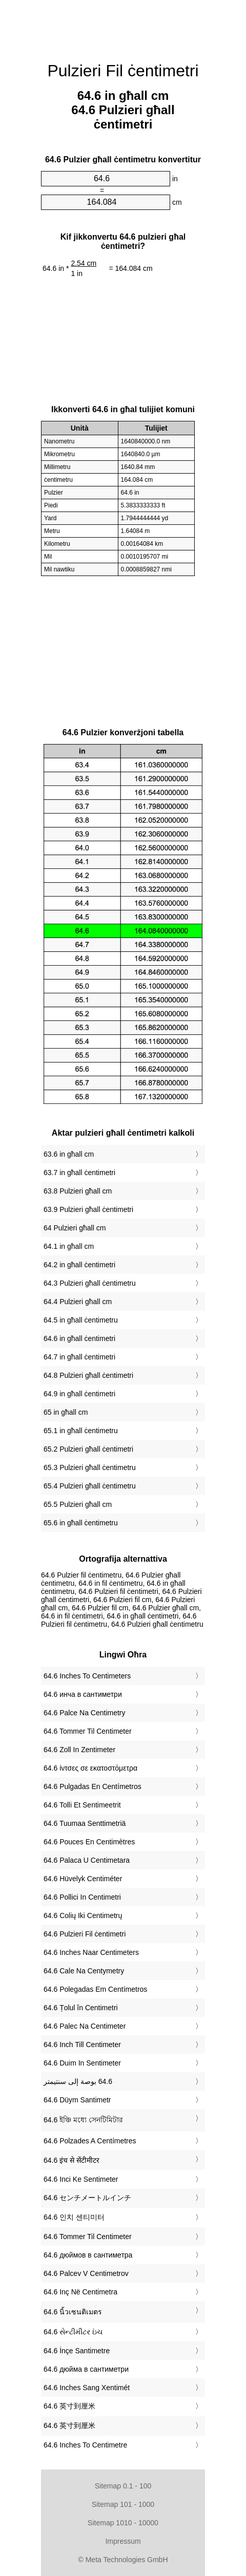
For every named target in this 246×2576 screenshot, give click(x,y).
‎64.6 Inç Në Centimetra (80, 2292)
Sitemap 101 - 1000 (123, 2504)
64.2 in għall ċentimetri (79, 1265)
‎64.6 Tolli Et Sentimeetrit (82, 1805)
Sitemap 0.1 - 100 (123, 2486)
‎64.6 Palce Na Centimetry (85, 1713)
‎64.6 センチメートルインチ (87, 2198)
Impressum (122, 2541)
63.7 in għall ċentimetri (79, 1172)
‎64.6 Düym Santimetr (77, 2100)
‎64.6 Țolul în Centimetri (81, 2008)
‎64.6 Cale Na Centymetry (84, 1971)
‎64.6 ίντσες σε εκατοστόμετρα (90, 1768)
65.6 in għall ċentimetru (81, 1523)
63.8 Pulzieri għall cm (78, 1191)
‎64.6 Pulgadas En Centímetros (92, 1786)
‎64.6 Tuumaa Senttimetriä (85, 1823)
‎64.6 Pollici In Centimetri (82, 1897)
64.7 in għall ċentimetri (79, 1357)
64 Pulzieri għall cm (75, 1228)
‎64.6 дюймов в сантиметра (88, 2255)
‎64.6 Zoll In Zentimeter (79, 1749)
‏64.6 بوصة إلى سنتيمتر (78, 2081)
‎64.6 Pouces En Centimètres (89, 1842)
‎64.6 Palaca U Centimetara (87, 1860)
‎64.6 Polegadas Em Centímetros (95, 1989)
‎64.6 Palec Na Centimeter (85, 2026)
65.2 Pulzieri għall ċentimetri (88, 1449)
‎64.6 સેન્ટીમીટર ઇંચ (73, 2332)
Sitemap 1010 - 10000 (123, 2523)
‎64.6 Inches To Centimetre (85, 2445)
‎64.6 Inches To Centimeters (87, 1676)
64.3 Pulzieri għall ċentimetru (90, 1283)
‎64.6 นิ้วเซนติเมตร (73, 2312)
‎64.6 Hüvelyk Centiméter (83, 1879)
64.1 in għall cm (69, 1246)
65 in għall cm (66, 1412)
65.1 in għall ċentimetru (81, 1431)
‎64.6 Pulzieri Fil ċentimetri (85, 1934)
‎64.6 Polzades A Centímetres (90, 2141)
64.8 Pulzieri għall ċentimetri (88, 1375)
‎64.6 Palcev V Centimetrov (86, 2273)
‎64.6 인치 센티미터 (74, 2217)
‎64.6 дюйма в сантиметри (86, 2369)
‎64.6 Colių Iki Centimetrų (83, 1915)
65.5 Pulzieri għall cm (78, 1504)
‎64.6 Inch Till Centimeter (82, 2044)
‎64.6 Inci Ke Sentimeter (81, 2179)
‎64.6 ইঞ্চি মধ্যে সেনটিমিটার (83, 2120)
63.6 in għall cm (69, 1154)
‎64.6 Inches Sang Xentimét (87, 2387)
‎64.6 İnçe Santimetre (77, 2351)
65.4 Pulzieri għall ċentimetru (90, 1486)
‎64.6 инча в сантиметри (83, 1694)
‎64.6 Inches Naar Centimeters (91, 1952)
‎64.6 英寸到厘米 (69, 2406)
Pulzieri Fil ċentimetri (122, 70)
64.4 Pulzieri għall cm (78, 1301)
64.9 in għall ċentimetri (79, 1394)
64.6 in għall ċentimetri (79, 1338)
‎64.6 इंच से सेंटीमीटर (71, 2160)
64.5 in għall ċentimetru (81, 1320)
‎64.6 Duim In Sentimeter (82, 2063)
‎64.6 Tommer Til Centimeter (88, 1731)
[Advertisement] (123, 25)
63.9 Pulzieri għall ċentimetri (88, 1209)
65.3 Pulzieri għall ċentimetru (90, 1467)
